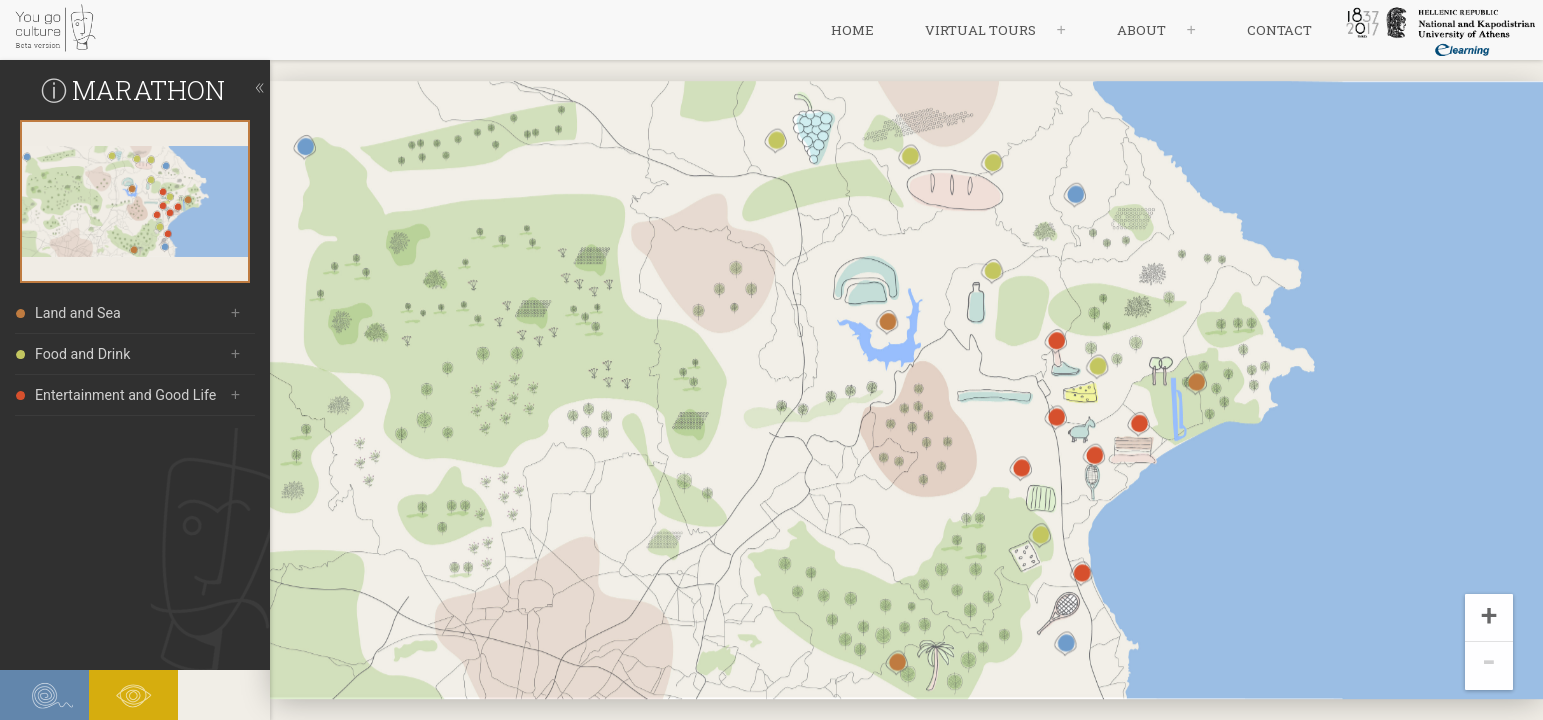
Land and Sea (68, 313)
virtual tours (980, 30)
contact (1279, 30)
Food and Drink (73, 354)
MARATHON (148, 89)
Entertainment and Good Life (116, 395)
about (1141, 30)
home (852, 30)
